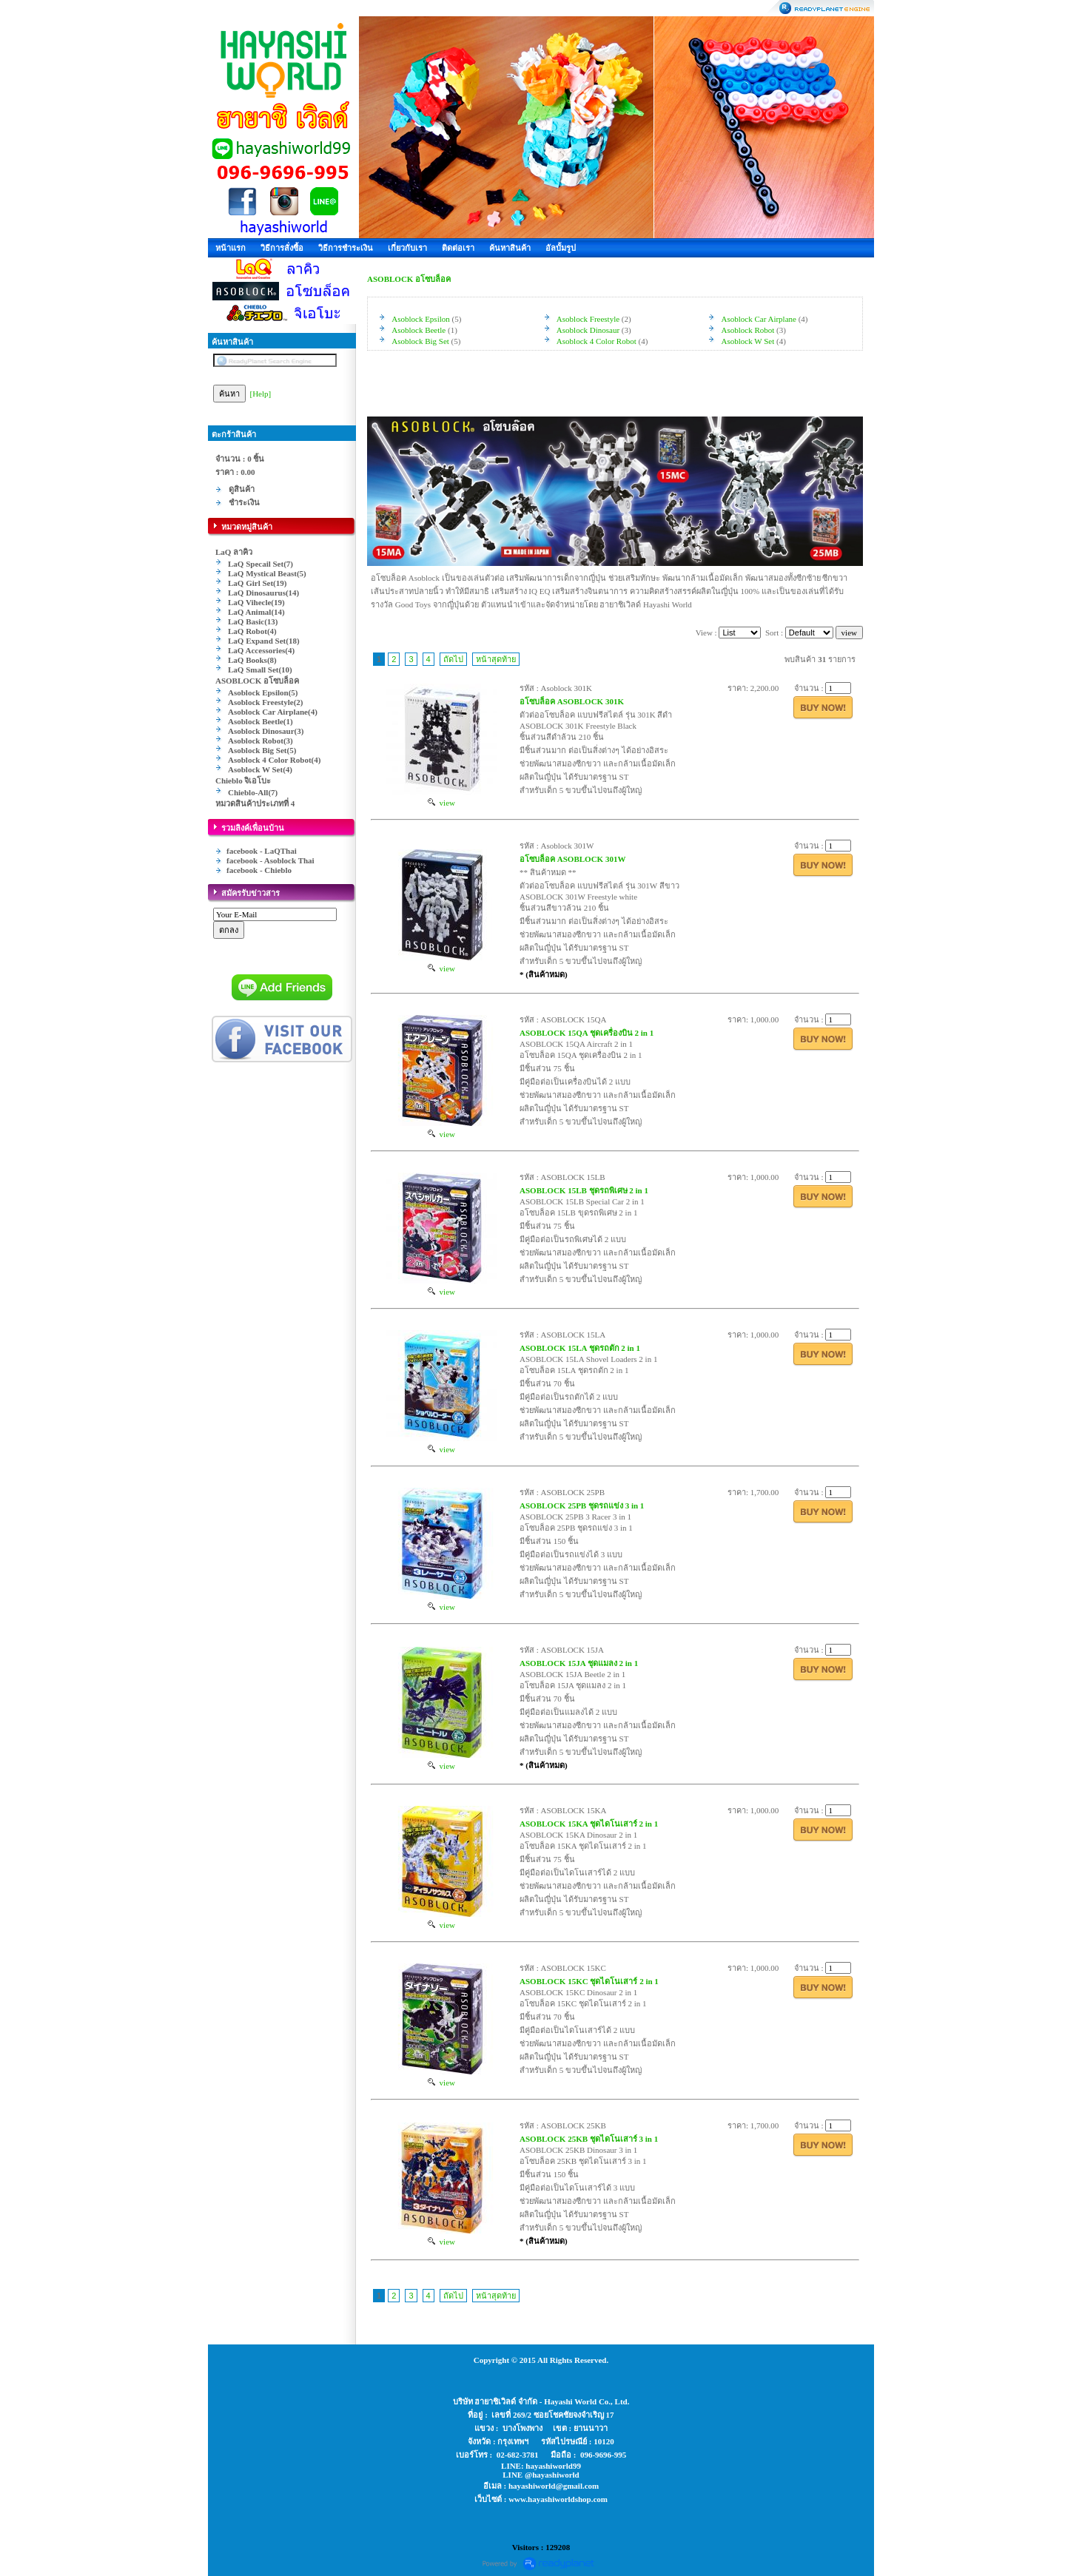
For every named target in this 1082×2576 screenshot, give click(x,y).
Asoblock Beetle (419, 330)
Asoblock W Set (748, 341)
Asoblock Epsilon (421, 318)
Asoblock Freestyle (588, 318)
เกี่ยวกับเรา (407, 247)
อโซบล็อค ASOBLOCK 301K (572, 701)
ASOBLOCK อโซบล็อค (409, 278)
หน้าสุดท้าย (496, 659)
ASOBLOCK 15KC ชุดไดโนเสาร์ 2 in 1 (589, 1981)
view (441, 802)
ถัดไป (453, 659)
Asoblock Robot (748, 330)
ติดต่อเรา (458, 247)
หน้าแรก (230, 247)
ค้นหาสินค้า (510, 247)
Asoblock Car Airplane (759, 318)
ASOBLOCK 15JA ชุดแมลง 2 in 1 (579, 1663)
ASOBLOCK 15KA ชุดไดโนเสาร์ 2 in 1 (589, 1823)
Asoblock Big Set (420, 341)
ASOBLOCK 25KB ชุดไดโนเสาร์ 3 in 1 (589, 2138)
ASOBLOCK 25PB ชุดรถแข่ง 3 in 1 (582, 1505)
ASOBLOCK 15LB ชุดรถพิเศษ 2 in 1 (584, 1190)
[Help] (261, 393)
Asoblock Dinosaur (588, 330)
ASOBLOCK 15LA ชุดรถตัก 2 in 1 (580, 1347)
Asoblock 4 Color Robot (596, 341)
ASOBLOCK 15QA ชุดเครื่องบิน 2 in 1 (586, 1032)
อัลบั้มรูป (560, 247)
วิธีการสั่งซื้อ (282, 247)
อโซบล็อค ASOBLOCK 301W (572, 858)
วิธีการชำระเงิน (345, 247)
